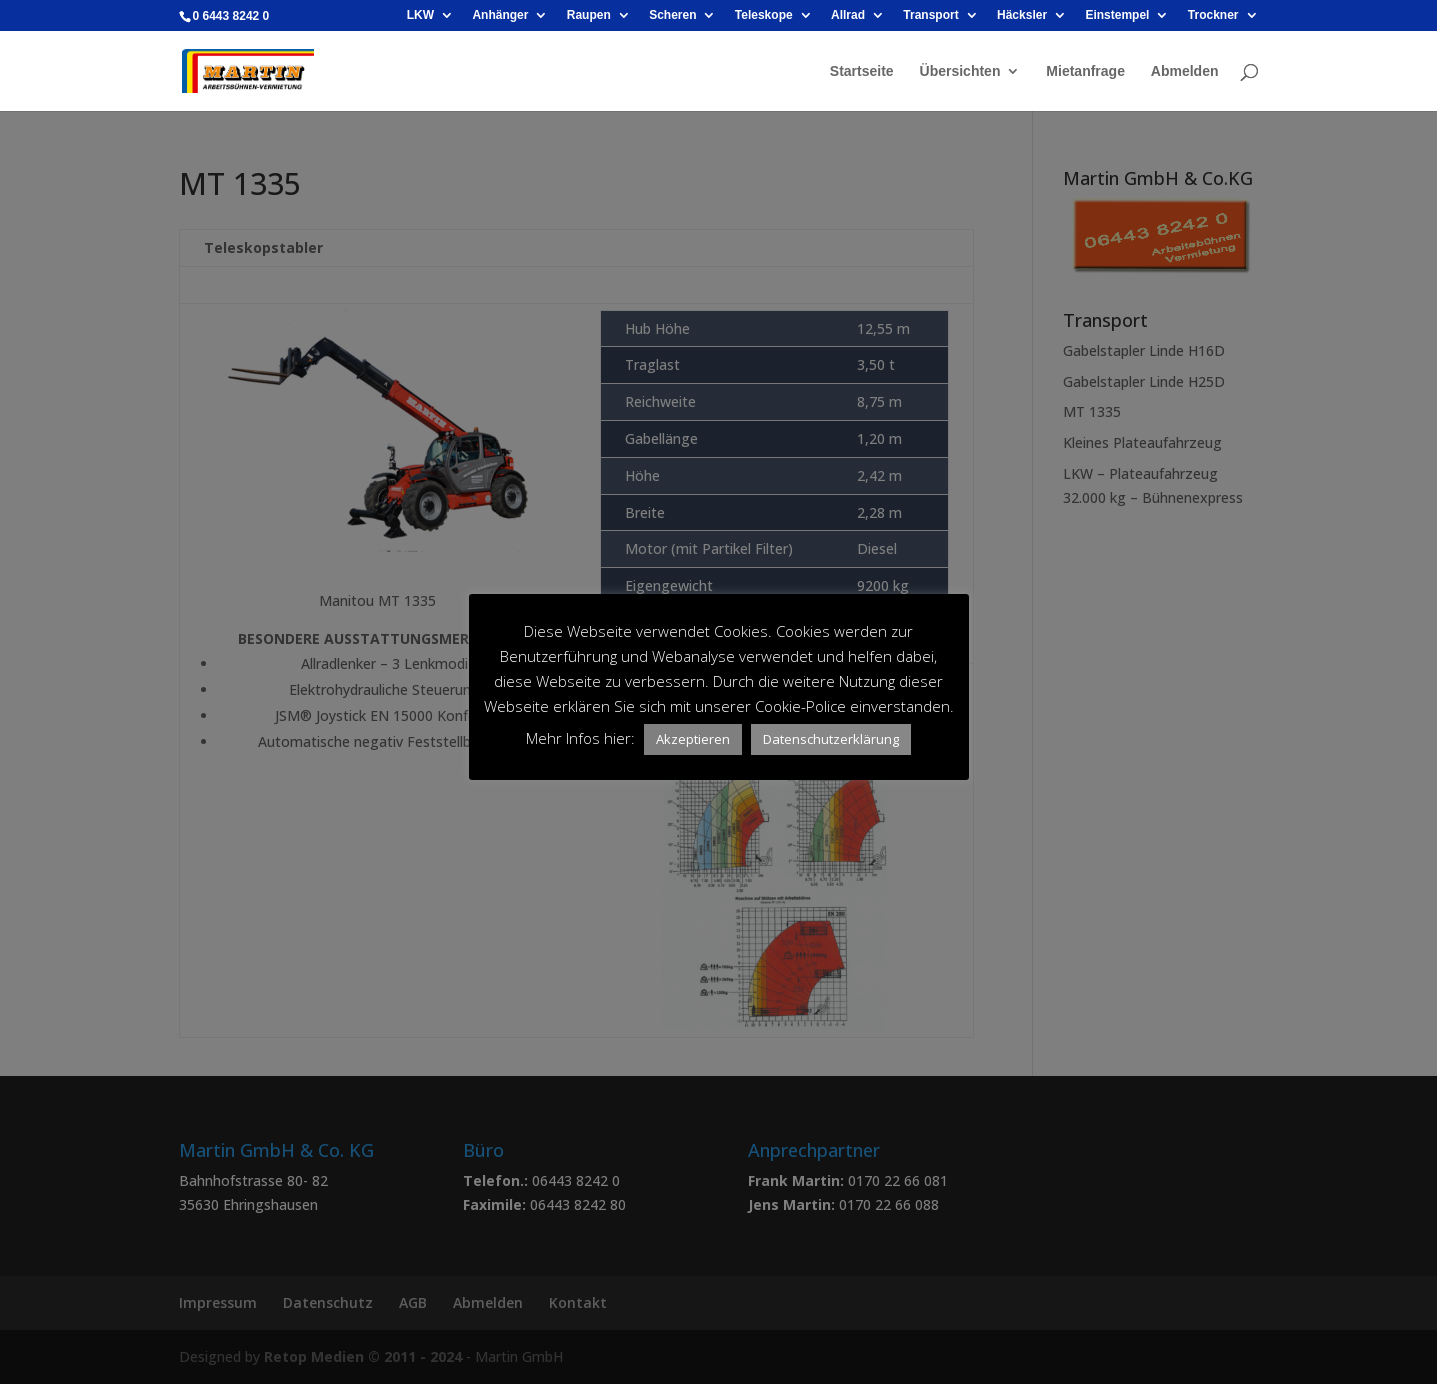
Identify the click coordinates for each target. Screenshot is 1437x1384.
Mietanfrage (1085, 71)
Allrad (848, 15)
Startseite (862, 71)
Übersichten (960, 71)
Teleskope (764, 15)
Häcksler (1022, 15)
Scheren (672, 15)
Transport (930, 15)
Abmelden (1185, 71)
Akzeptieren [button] (693, 739)
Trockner (1213, 15)
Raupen (589, 15)
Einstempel (1117, 15)
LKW (420, 15)
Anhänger (500, 15)
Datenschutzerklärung (831, 739)
